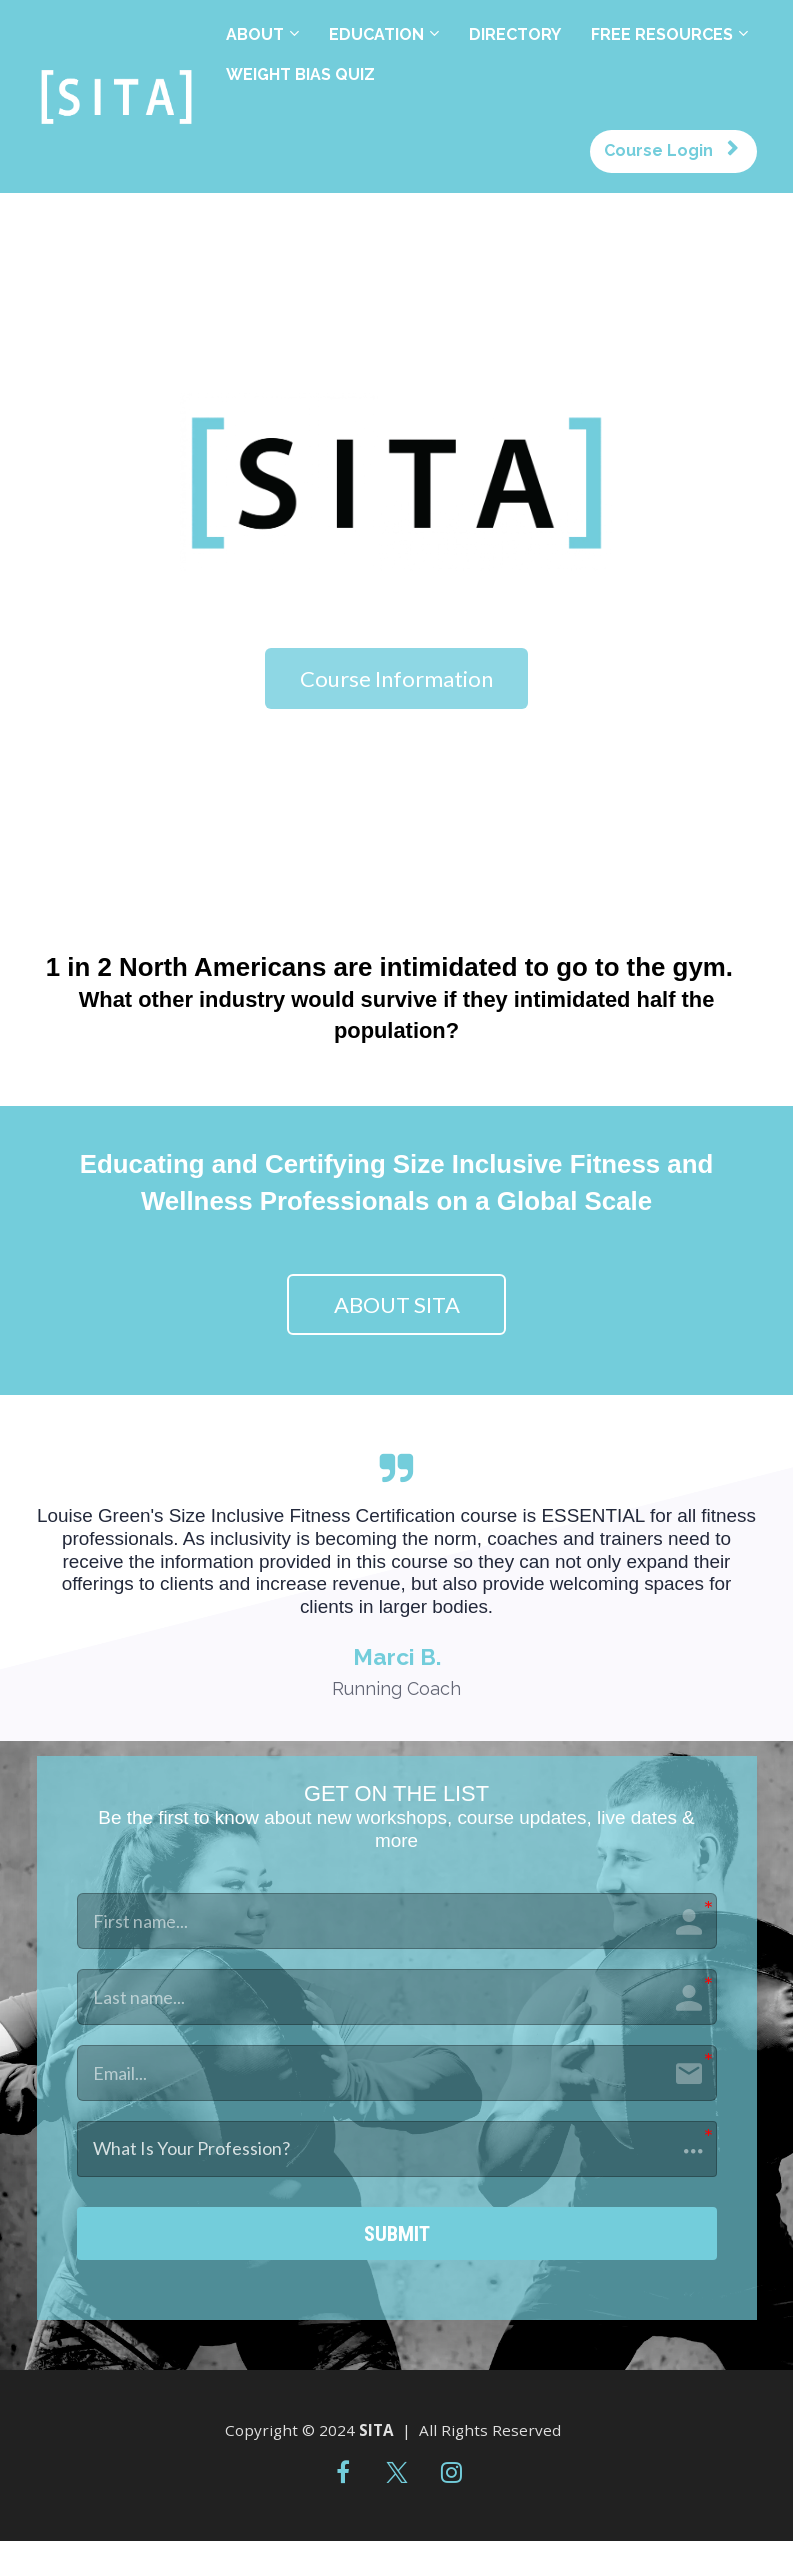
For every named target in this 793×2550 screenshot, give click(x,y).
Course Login (671, 150)
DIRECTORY (515, 34)
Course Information (396, 678)
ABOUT (255, 34)
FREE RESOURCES (662, 34)
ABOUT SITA (397, 1304)
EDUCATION (376, 34)
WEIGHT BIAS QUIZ (300, 74)
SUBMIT (396, 2238)
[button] (397, 2149)
